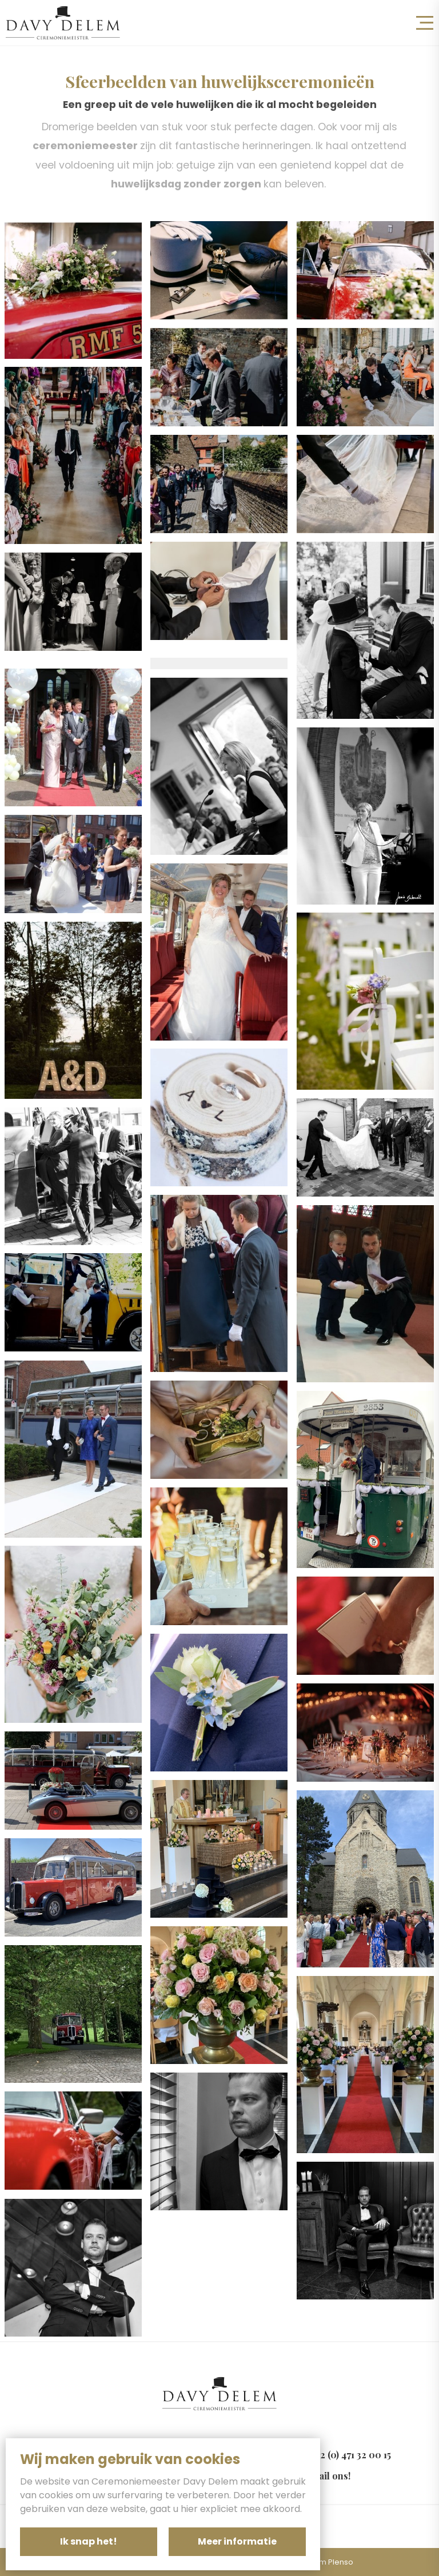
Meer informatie (237, 2541)
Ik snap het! (88, 2541)
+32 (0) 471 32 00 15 (350, 2455)
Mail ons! (330, 2476)
